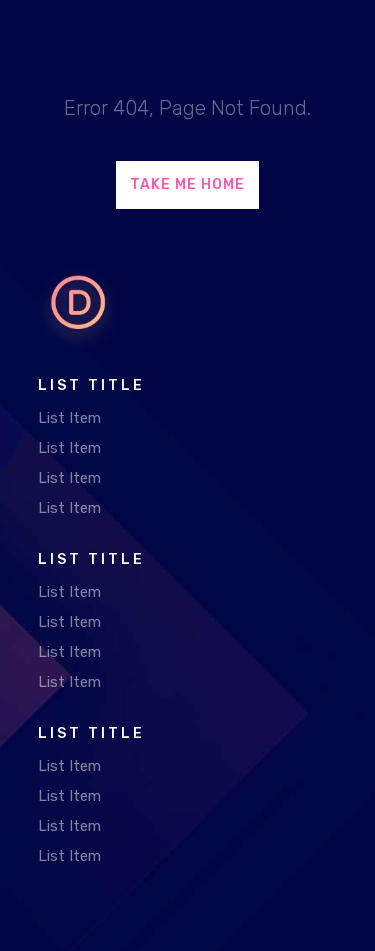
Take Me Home (187, 184)
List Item (69, 418)
